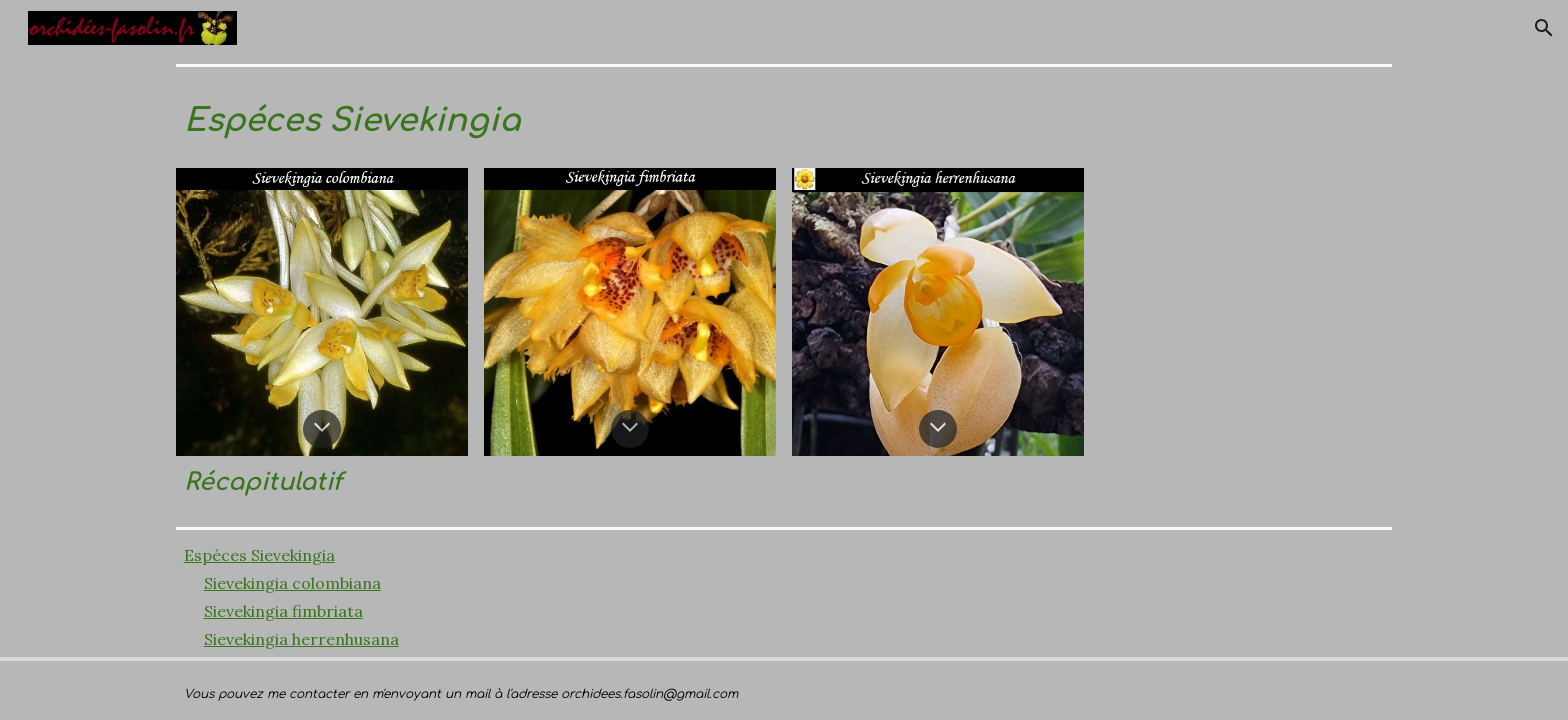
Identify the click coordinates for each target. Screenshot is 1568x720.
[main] (784, 117)
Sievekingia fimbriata (283, 611)
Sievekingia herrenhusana (301, 639)
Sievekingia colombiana (292, 583)
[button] (1544, 28)
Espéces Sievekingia (259, 555)
